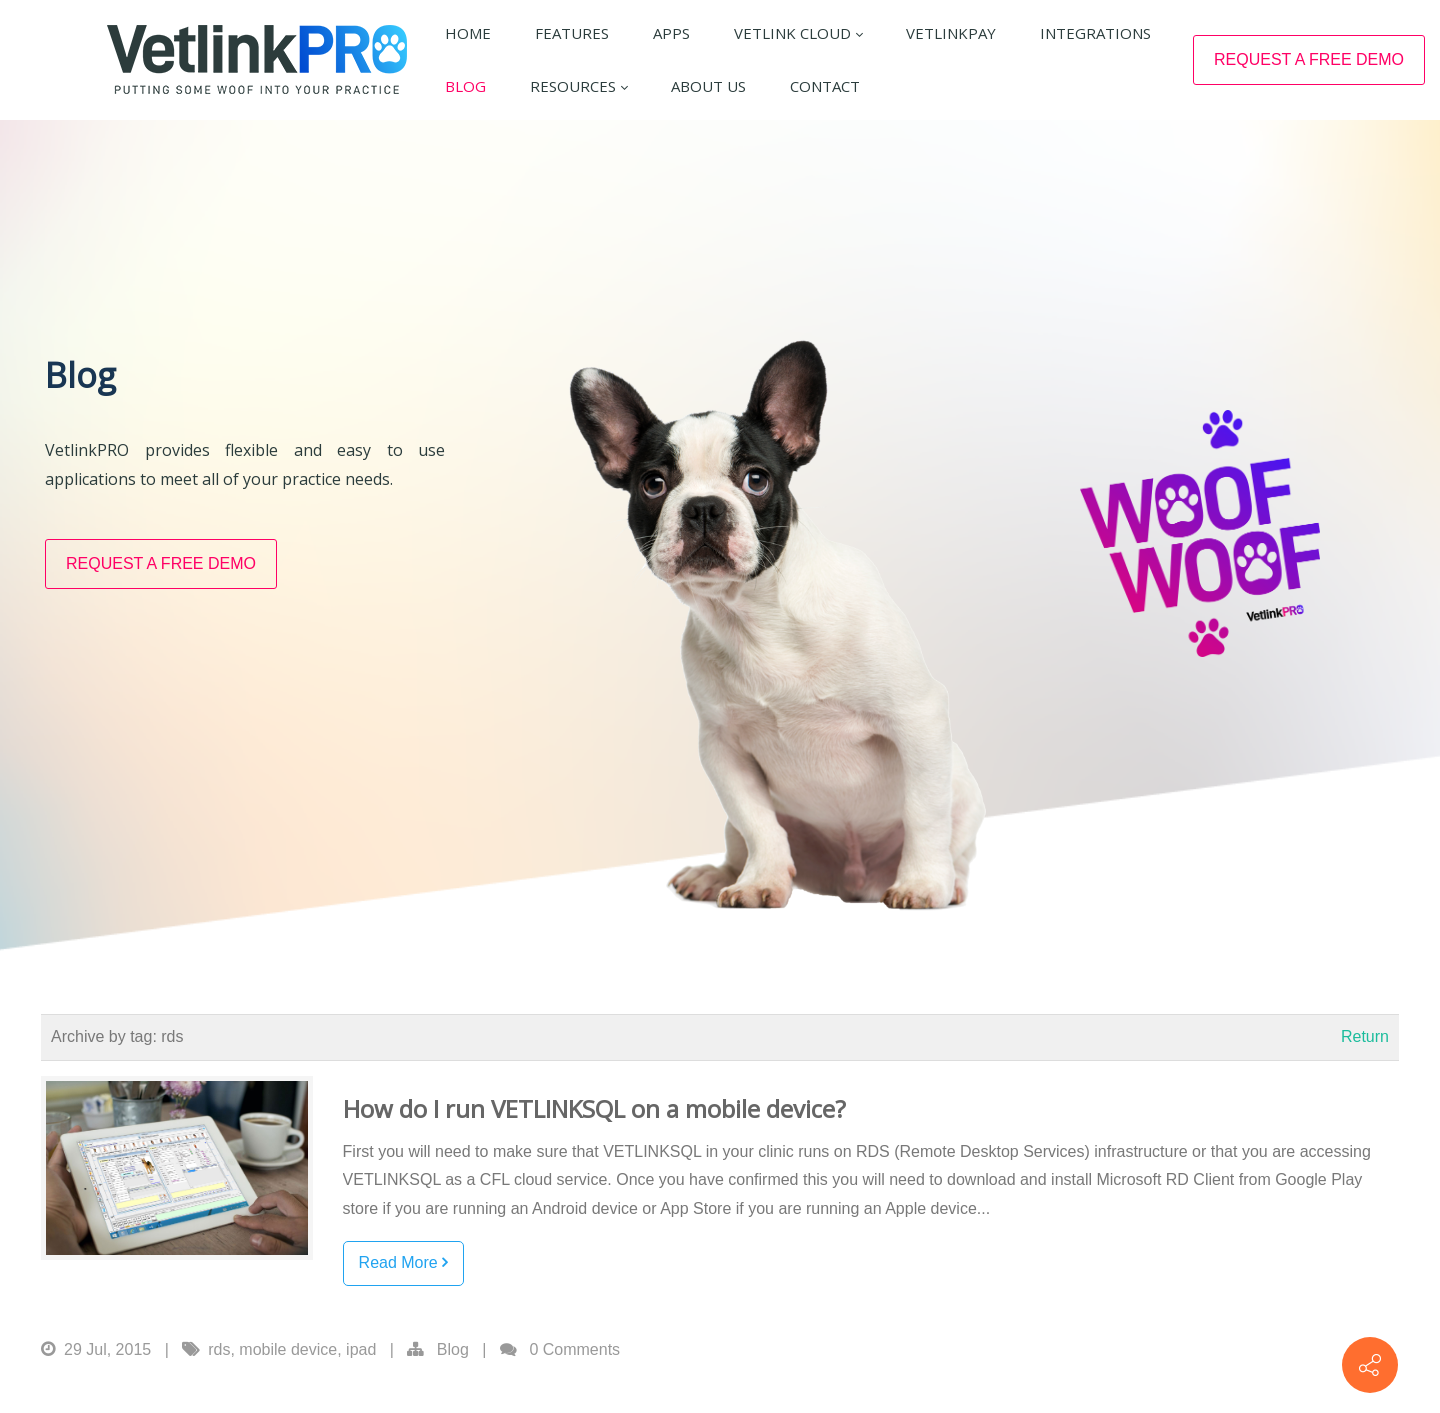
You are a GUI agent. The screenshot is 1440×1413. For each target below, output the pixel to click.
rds (219, 1394)
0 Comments (574, 1394)
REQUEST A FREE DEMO (1309, 59)
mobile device (288, 1394)
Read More (404, 1308)
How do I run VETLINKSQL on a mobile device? (594, 1154)
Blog (453, 1394)
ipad (361, 1394)
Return (1365, 1082)
